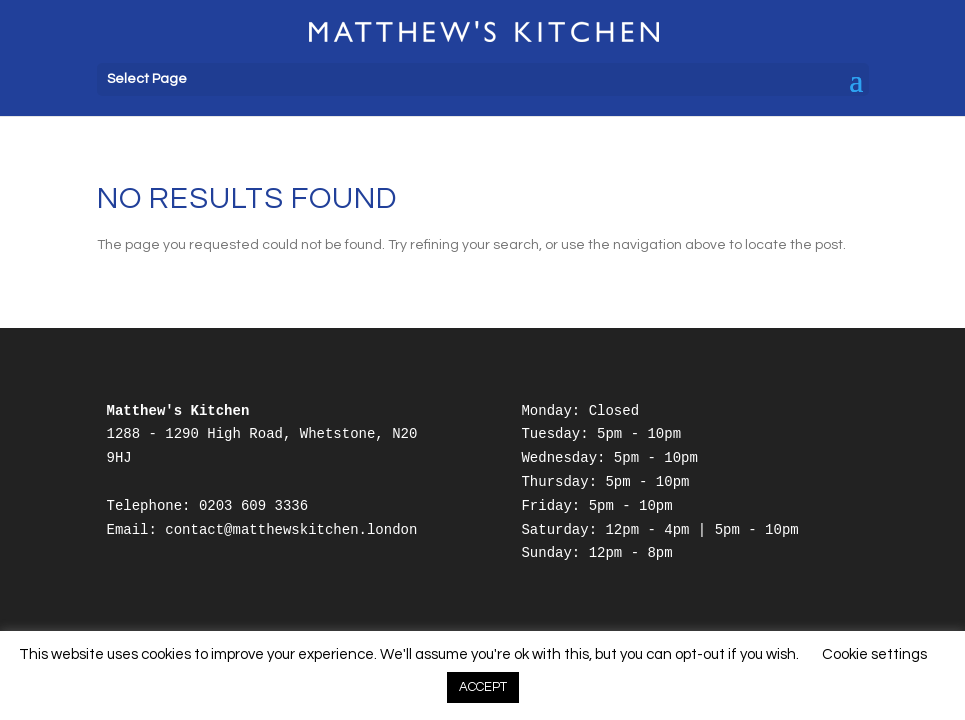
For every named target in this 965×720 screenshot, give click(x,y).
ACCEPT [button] (483, 687)
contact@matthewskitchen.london (291, 530)
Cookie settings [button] (874, 654)
